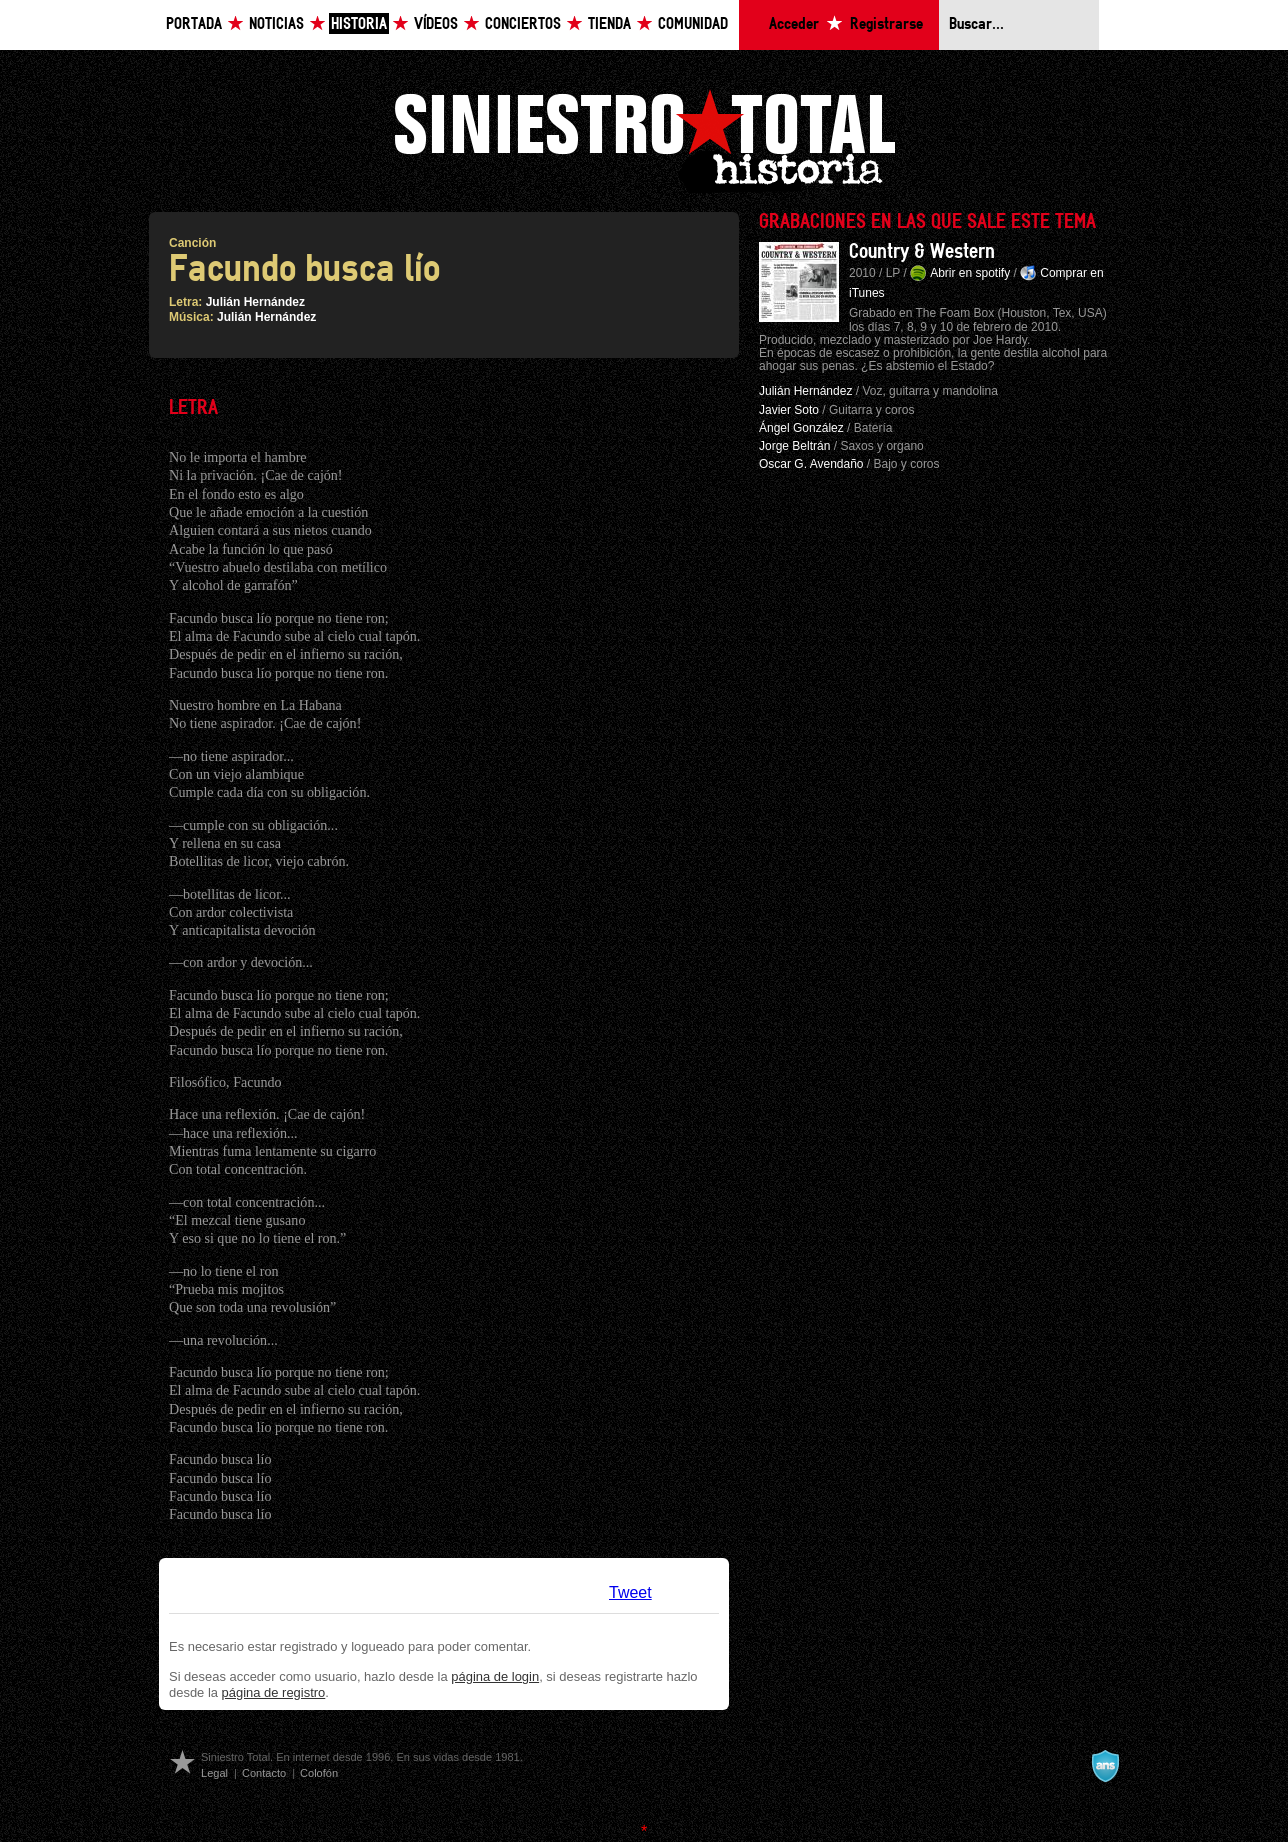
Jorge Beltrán (794, 446)
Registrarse (886, 24)
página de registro (274, 1692)
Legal (214, 1773)
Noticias (276, 24)
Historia (359, 24)
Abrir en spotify (970, 273)
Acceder (794, 24)
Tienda (609, 24)
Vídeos (436, 24)
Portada (194, 24)
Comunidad (693, 24)
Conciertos (523, 24)
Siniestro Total (644, 138)
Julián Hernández (255, 302)
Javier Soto (789, 410)
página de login (495, 1676)
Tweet (630, 1592)
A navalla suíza (1105, 1766)
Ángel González (801, 428)
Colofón (319, 1773)
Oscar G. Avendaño (811, 464)
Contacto (264, 1773)
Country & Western (922, 252)
